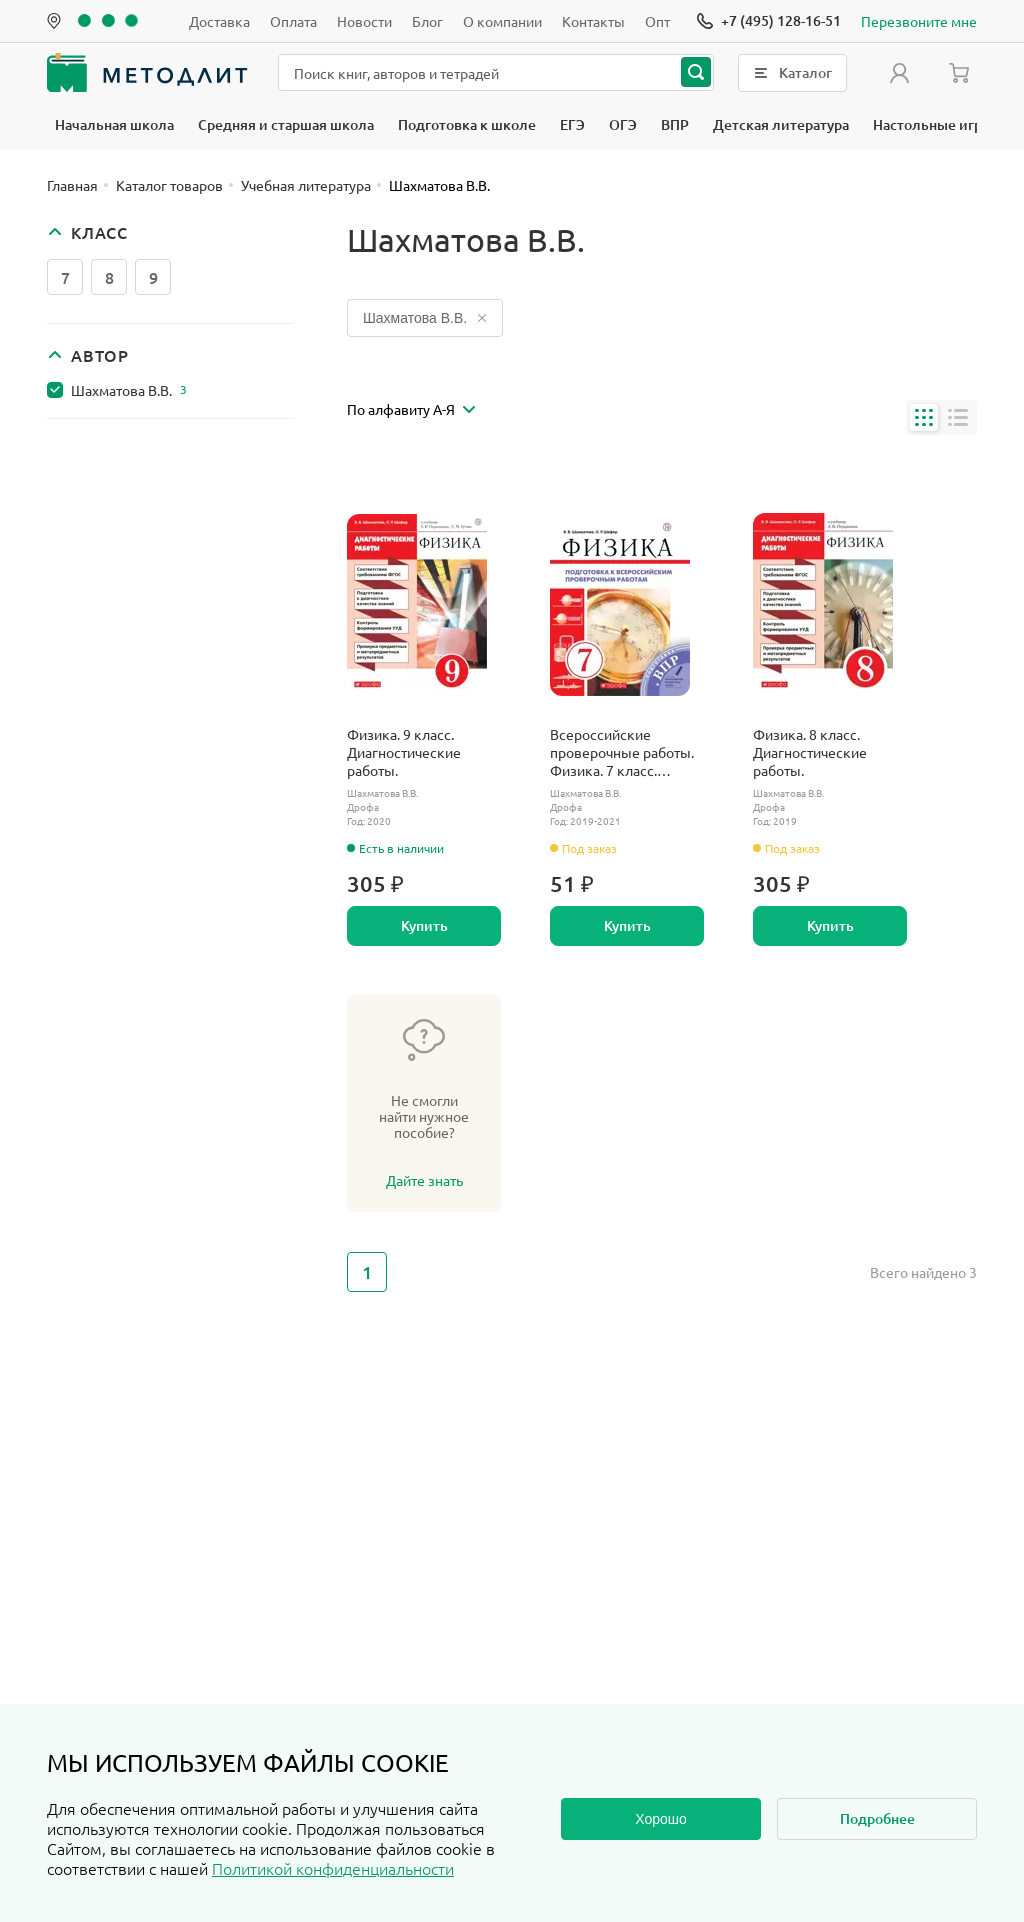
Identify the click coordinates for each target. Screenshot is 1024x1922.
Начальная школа (114, 124)
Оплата (293, 21)
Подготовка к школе (467, 124)
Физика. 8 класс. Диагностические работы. (810, 752)
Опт (657, 21)
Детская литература (781, 124)
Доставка (219, 21)
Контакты (593, 21)
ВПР (675, 124)
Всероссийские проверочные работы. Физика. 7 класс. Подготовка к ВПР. (622, 752)
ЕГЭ (572, 124)
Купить (424, 925)
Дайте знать (424, 1180)
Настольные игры (933, 124)
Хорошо (661, 1819)
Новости (364, 21)
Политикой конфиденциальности (333, 1868)
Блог (427, 21)
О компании (502, 21)
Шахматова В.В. (129, 390)
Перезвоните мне (919, 21)
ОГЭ (623, 124)
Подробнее (877, 1818)
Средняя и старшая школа (286, 124)
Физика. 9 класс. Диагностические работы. (404, 752)
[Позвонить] (769, 21)
